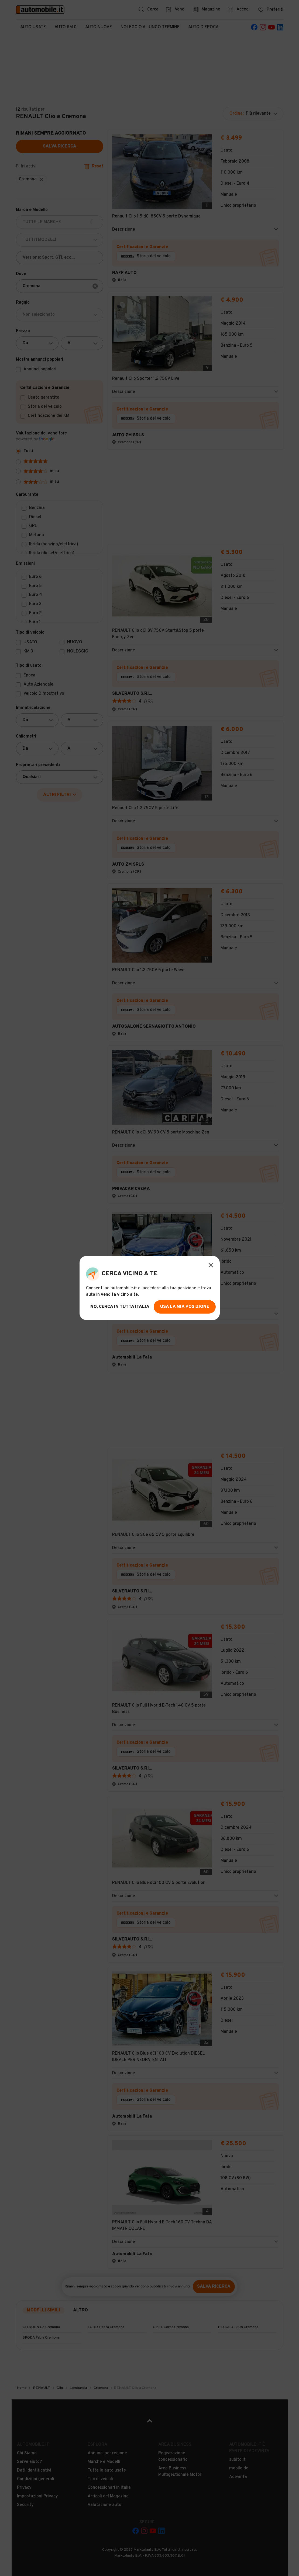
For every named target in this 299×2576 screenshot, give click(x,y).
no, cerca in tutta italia (119, 1307)
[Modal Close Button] (211, 1265)
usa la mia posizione (184, 1307)
